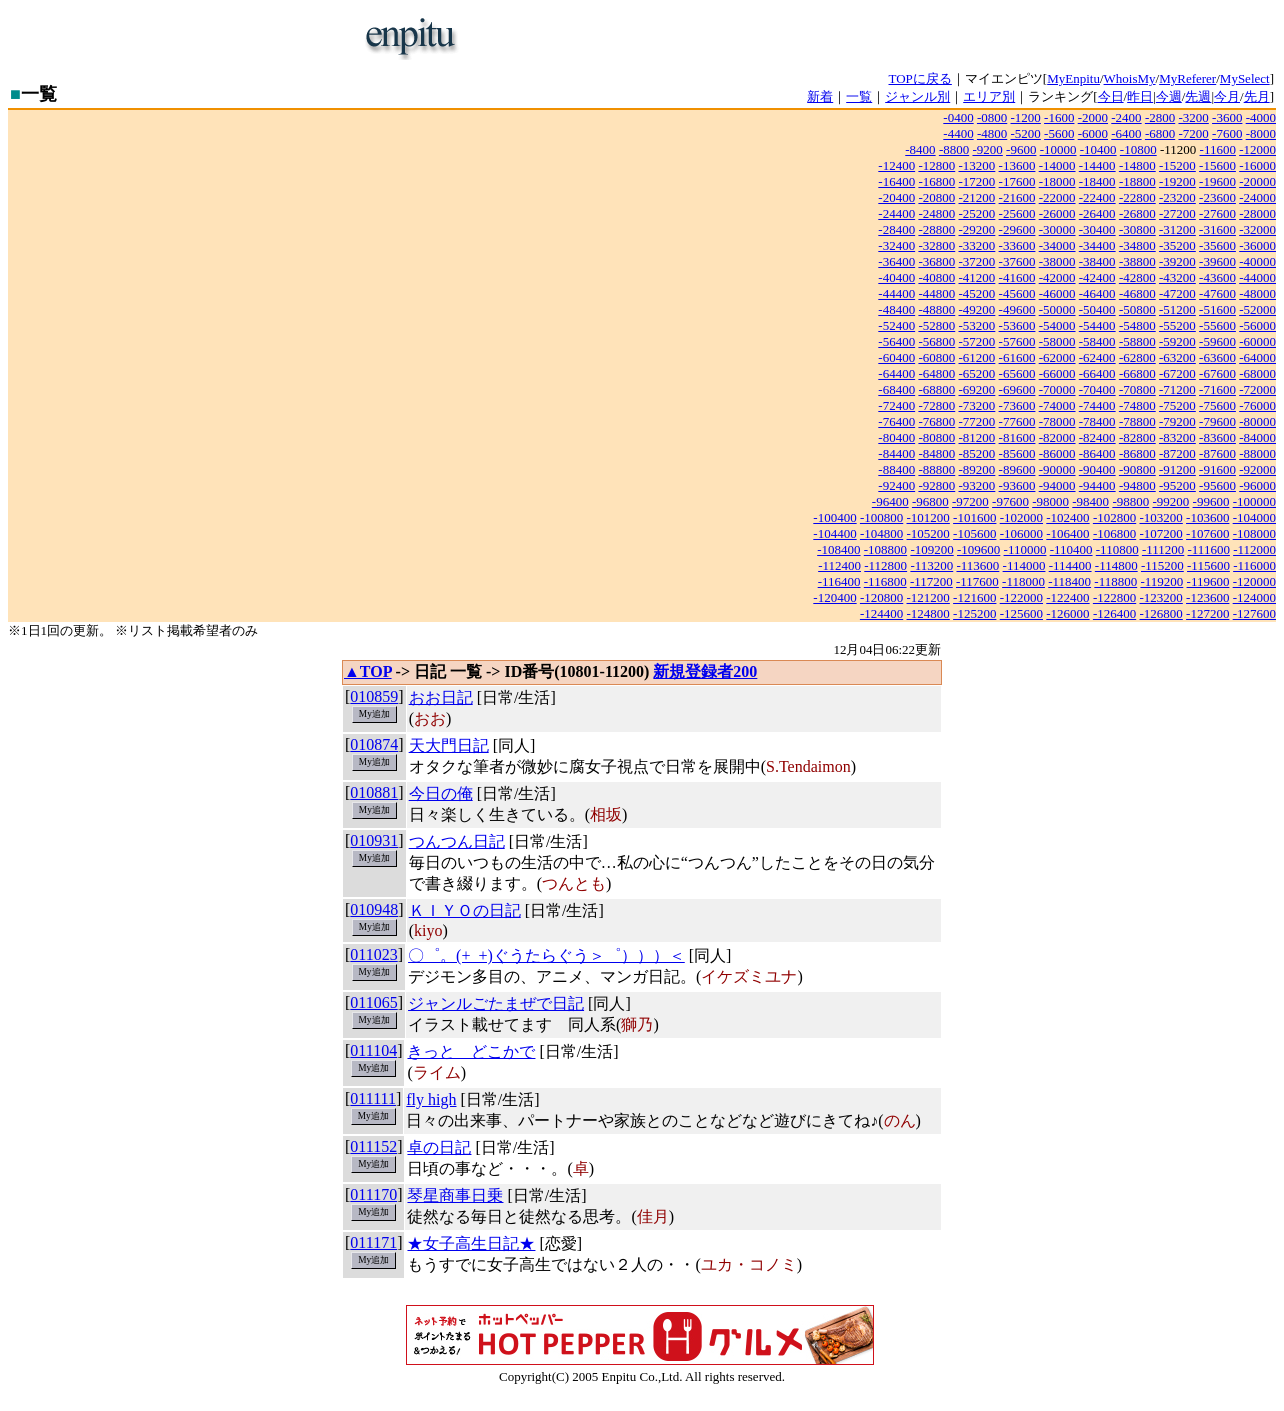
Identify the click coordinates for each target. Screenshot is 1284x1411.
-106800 (1114, 533)
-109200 (931, 549)
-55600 (1217, 325)
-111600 (1209, 549)
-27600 (1217, 213)
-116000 (1254, 565)
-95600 (1217, 485)
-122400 (1067, 597)
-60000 (1257, 341)
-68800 (936, 389)
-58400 (1097, 341)
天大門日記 (449, 745)
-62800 (1137, 357)
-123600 (1207, 597)
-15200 (1177, 165)
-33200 (977, 245)
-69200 (977, 389)
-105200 (928, 533)
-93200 (977, 485)
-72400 (896, 405)
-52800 (936, 325)
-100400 (834, 517)
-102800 (1114, 517)
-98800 (1130, 501)
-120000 (1254, 581)
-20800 (936, 197)
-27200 (1177, 213)
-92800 (936, 485)
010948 (374, 909)
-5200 (1026, 133)
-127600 (1254, 613)
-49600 (1017, 309)
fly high (431, 1099)
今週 (1169, 96)
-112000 (1254, 549)
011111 (373, 1098)
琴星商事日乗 (455, 1195)
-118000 (1023, 581)
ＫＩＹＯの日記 (465, 910)
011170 (373, 1194)
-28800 (936, 229)
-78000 (1057, 421)
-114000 (1024, 565)
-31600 (1217, 229)
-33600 (1017, 245)
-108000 (1254, 533)
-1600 (1059, 117)
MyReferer (1187, 78)
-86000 (1057, 453)
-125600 (1021, 613)
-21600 (1017, 197)
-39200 (1177, 261)
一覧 (859, 96)
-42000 (1057, 277)
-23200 (1177, 197)
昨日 (1140, 96)
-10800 (1138, 149)
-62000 (1057, 357)
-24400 (896, 213)
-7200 (1193, 133)
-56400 (896, 341)
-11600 (1218, 149)
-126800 (1160, 613)
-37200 (977, 261)
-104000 (1254, 517)
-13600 (1017, 165)
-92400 (896, 485)
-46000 (1057, 293)
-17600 (1017, 181)
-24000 (1257, 197)
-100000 (1254, 501)
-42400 (1097, 277)
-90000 (1057, 469)
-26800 (1137, 213)
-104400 (834, 533)
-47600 (1217, 293)
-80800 (936, 437)
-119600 (1208, 581)
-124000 (1254, 597)
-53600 (1017, 325)
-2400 (1126, 117)
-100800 (881, 517)
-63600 (1217, 357)
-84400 (896, 453)
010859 (374, 696)
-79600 (1217, 421)
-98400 (1090, 501)
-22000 (1057, 197)
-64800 (936, 373)
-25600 (1017, 213)
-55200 (1177, 325)
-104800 (881, 533)
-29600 (1017, 229)
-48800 (936, 309)
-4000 (1261, 117)
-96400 (890, 501)
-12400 (896, 165)
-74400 (1097, 405)
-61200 (977, 357)
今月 (1227, 96)
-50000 (1057, 309)
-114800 (1116, 565)
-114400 (1070, 565)
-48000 (1257, 293)
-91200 (1177, 469)
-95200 (1177, 485)
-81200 (977, 437)
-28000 (1257, 213)
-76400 (896, 421)
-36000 (1257, 245)
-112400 (839, 565)
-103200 (1160, 517)
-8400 (920, 149)
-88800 (936, 469)
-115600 (1208, 565)
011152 (373, 1146)
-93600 (1017, 485)
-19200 (1177, 181)
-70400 (1097, 389)
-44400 (896, 293)
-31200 (1177, 229)
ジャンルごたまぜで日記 (496, 1003)
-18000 (1057, 181)
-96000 (1257, 485)
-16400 (896, 181)
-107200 (1160, 533)
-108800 (885, 549)
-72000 (1257, 389)
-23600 (1217, 197)
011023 (373, 954)
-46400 (1097, 293)
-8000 (1261, 133)
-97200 (970, 501)
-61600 (1017, 357)
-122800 (1114, 597)
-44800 (936, 293)
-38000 (1057, 261)
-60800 (936, 357)
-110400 (1071, 549)
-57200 (977, 341)
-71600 (1217, 389)
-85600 (1017, 453)
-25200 (977, 213)
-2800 (1160, 117)
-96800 (930, 501)
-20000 (1257, 181)
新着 (820, 96)
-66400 (1097, 373)
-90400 (1097, 469)
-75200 (1177, 405)
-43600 (1217, 277)
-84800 (936, 453)
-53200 (977, 325)
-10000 (1058, 149)
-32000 (1257, 229)
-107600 (1207, 533)
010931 (374, 840)
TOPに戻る (920, 78)
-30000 (1057, 229)
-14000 (1057, 165)
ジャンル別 (917, 96)
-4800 (992, 133)
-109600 (978, 549)
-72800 (936, 405)
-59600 (1217, 341)
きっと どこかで (471, 1051)
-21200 (977, 197)
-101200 (928, 517)
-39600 (1217, 261)
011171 (373, 1242)
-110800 (1117, 549)
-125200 (974, 613)
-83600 (1217, 437)
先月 (1257, 96)
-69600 (1017, 389)
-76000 (1257, 405)
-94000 (1057, 485)
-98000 (1050, 501)
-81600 (1017, 437)
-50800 (1137, 309)
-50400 (1097, 309)
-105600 (974, 533)
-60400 (896, 357)
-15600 (1217, 165)
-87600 (1217, 453)
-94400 (1097, 485)
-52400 (896, 325)
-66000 (1057, 373)
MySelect (1245, 78)
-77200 (977, 421)
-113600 (977, 565)
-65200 (977, 373)
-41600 (1017, 277)
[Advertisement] (708, 38)
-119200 (1161, 581)
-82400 (1097, 437)
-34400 (1097, 245)
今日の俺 (441, 793)
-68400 (896, 389)
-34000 (1057, 245)
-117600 (977, 581)
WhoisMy (1130, 78)
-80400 (896, 437)
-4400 (958, 133)
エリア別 (989, 96)
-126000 (1067, 613)
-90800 (1137, 469)
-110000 (1025, 549)
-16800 (936, 181)
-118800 (1115, 581)
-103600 (1207, 517)
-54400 (1097, 325)
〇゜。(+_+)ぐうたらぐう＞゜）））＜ (546, 955)
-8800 (954, 149)
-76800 (936, 421)
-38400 (1097, 261)
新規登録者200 (705, 671)
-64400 (896, 373)
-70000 (1057, 389)
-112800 (885, 565)
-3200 (1193, 117)
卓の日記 (439, 1147)
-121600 (974, 597)
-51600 (1217, 309)
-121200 (928, 597)
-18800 (1137, 181)
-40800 (936, 277)
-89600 (1017, 469)
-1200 (1026, 117)
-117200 (931, 581)
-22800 (1137, 197)
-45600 (1017, 293)
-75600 (1217, 405)
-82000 (1057, 437)
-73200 (977, 405)
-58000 (1057, 341)
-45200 (977, 293)
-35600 (1217, 245)
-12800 (936, 165)
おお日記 (441, 697)
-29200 (977, 229)
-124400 (881, 613)
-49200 (977, 309)
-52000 (1257, 309)
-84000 (1257, 437)
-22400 (1097, 197)
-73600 (1017, 405)
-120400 (834, 597)
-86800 (1137, 453)
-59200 (1177, 341)
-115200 (1162, 565)
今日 (1111, 96)
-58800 (1137, 341)
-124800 (928, 613)
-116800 (885, 581)
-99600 (1211, 501)
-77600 (1017, 421)
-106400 (1067, 533)
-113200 (931, 565)
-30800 (1137, 229)
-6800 (1160, 133)
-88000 (1257, 453)
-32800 (936, 245)
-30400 (1097, 229)
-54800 (1137, 325)
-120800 (881, 597)
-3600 (1227, 117)
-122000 (1021, 597)
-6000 (1093, 133)
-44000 (1257, 277)
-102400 (1067, 517)
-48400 (896, 309)
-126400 (1114, 613)
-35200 (1177, 245)
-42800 (1137, 277)
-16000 (1257, 165)
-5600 (1059, 133)
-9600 (1021, 149)
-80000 (1257, 421)
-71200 (1177, 389)
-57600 (1017, 341)
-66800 (1137, 373)
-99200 (1170, 501)
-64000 (1257, 357)
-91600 (1217, 469)
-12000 (1257, 149)
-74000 (1057, 405)
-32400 (896, 245)
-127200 (1207, 613)
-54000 (1057, 325)
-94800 (1137, 485)
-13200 (977, 165)
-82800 (1137, 437)
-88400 (896, 469)
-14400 (1097, 165)
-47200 (1177, 293)
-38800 (1137, 261)
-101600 (974, 517)
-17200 (977, 181)
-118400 (1069, 581)
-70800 (1137, 389)
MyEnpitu (1073, 78)
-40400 (896, 277)
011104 (373, 1050)
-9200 (987, 149)
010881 (374, 792)
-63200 (1177, 357)
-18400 (1097, 181)
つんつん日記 (457, 841)
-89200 (977, 469)
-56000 (1257, 325)
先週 (1198, 96)
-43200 (1177, 277)
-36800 (936, 261)
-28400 (896, 229)
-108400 (838, 549)
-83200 (1177, 437)
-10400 (1098, 149)
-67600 (1217, 373)
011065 (373, 1002)
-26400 (1097, 213)
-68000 (1257, 373)
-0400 (958, 117)
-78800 (1137, 421)
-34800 (1137, 245)
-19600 (1217, 181)
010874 (374, 744)
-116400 (839, 581)
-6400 (1126, 133)
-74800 (1137, 405)
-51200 (1177, 309)
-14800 (1137, 165)
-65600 (1017, 373)
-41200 (977, 277)
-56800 (936, 341)
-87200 (1177, 453)
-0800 (992, 117)
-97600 (1010, 501)
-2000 (1093, 117)
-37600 (1017, 261)
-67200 (1177, 373)
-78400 (1097, 421)
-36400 (896, 261)
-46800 (1137, 293)
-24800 (936, 213)
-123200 (1160, 597)
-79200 (1177, 421)
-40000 (1257, 261)
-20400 (896, 197)
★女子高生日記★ (471, 1243)
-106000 (1021, 533)
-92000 (1257, 469)
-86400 (1097, 453)
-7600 (1227, 133)
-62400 (1097, 357)
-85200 (977, 453)
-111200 (1163, 549)
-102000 (1021, 517)
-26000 (1057, 213)
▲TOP (368, 671)
